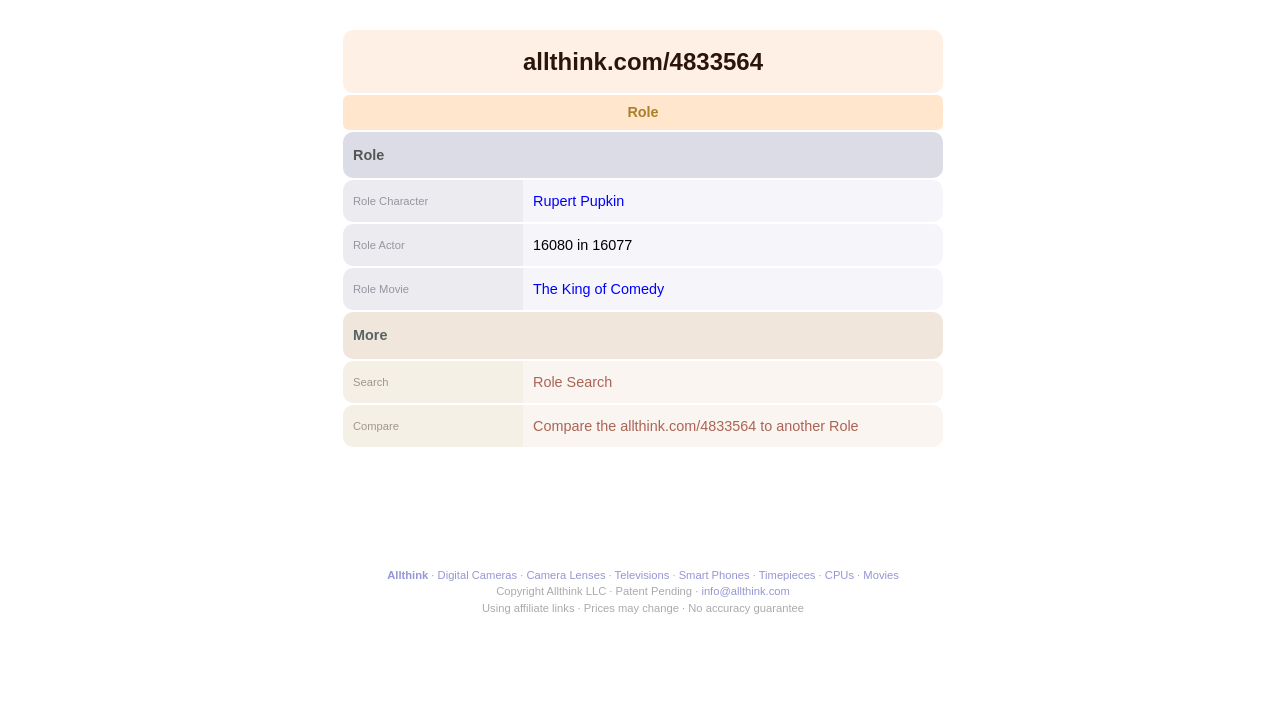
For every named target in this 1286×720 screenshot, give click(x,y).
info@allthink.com (745, 591)
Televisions (642, 575)
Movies (880, 575)
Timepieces (787, 575)
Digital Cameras (478, 575)
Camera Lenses (566, 575)
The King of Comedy (598, 289)
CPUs (839, 575)
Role (642, 112)
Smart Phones (714, 575)
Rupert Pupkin (578, 201)
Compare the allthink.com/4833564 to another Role (696, 426)
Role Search (572, 382)
